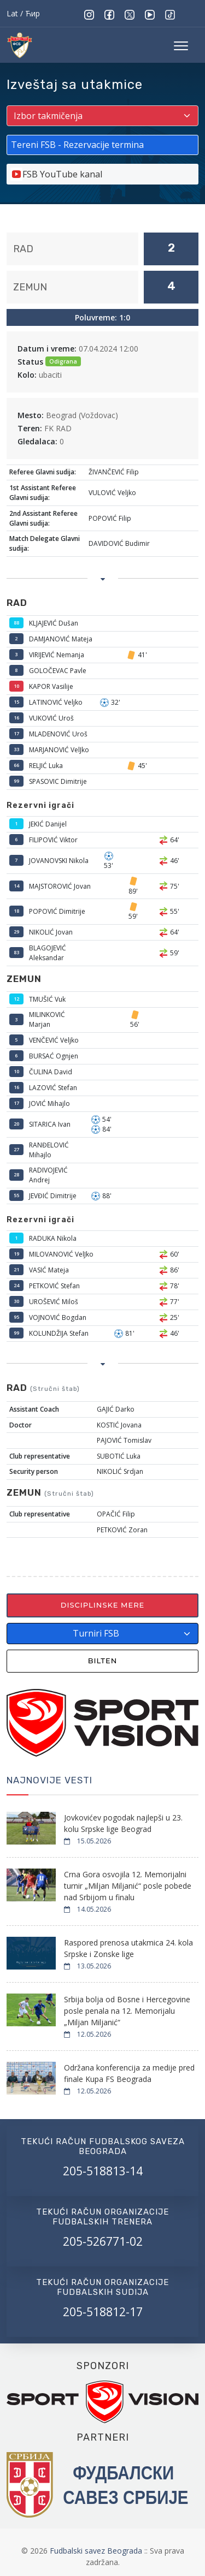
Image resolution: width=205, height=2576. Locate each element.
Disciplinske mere (103, 1605)
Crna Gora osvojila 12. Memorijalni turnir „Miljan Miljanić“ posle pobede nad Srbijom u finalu (127, 1885)
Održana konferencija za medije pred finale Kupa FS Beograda (129, 2073)
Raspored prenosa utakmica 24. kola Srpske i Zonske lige (128, 1948)
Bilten (103, 1660)
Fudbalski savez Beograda (97, 2550)
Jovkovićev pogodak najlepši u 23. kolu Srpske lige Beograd (123, 1823)
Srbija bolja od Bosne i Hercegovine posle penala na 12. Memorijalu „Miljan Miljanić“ (127, 2010)
